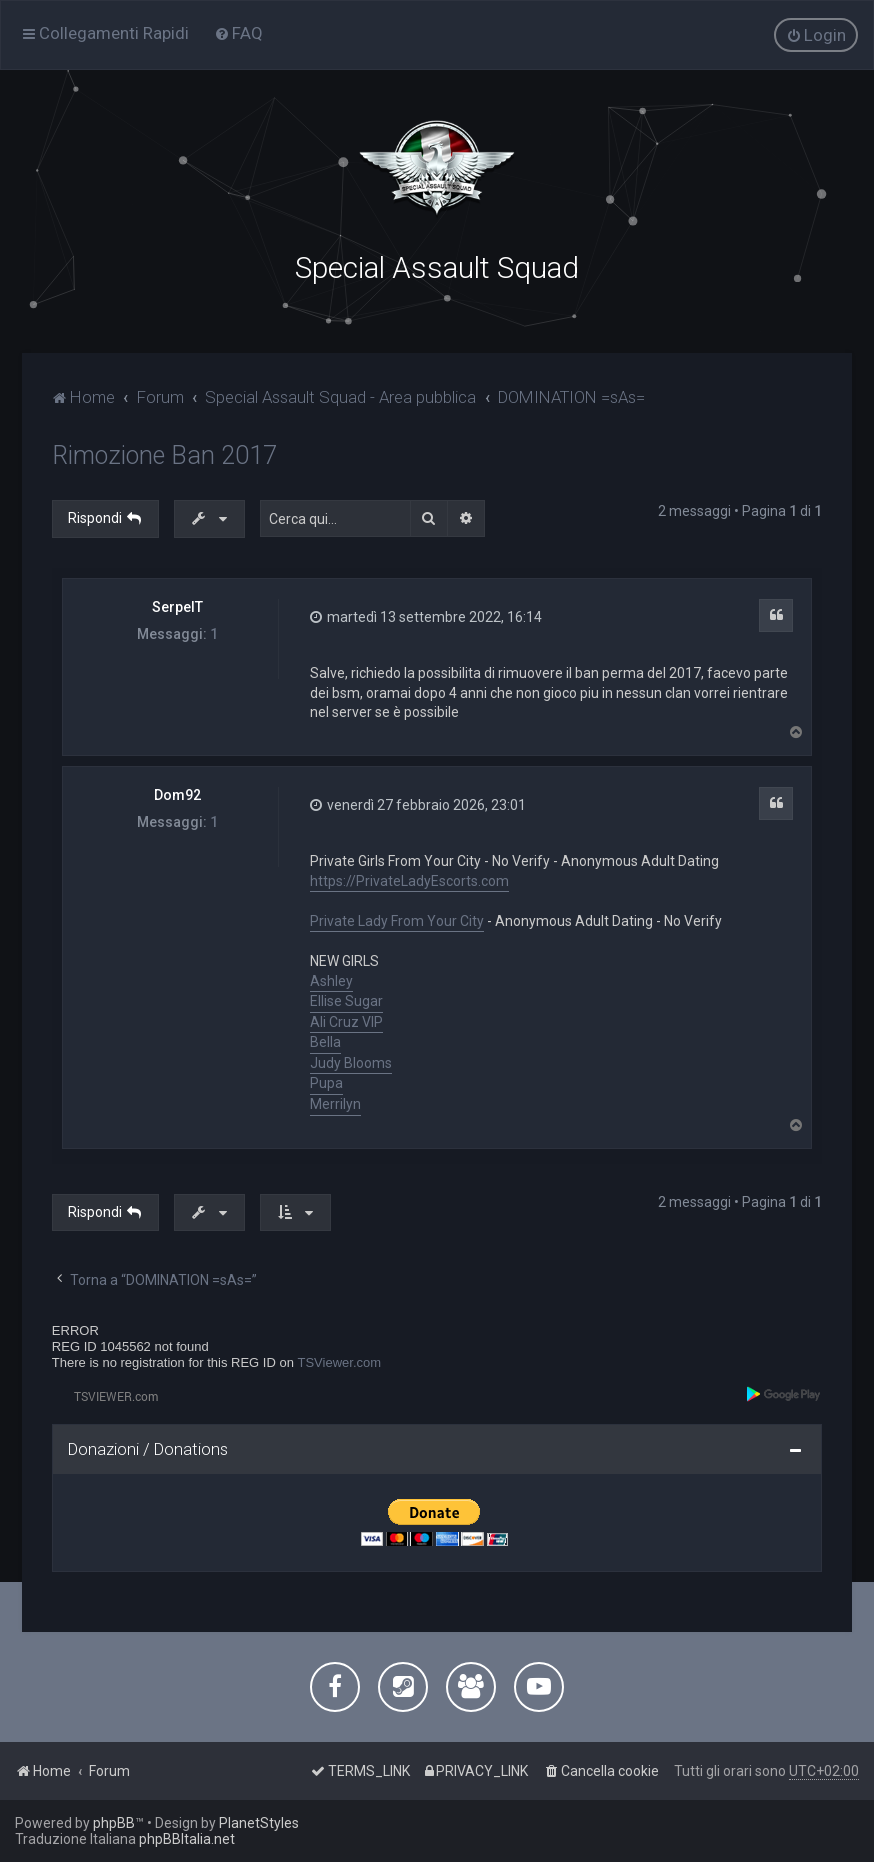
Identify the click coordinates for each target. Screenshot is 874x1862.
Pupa (326, 1083)
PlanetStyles (259, 1823)
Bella (325, 1041)
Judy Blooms (351, 1062)
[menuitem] (238, 33)
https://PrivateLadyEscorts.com (409, 880)
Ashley (331, 980)
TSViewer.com (340, 1361)
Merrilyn (335, 1103)
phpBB (114, 1823)
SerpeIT (177, 606)
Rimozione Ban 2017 (164, 454)
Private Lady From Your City (397, 920)
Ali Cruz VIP (346, 1021)
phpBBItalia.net (187, 1839)
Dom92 (177, 794)
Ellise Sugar (346, 1000)
